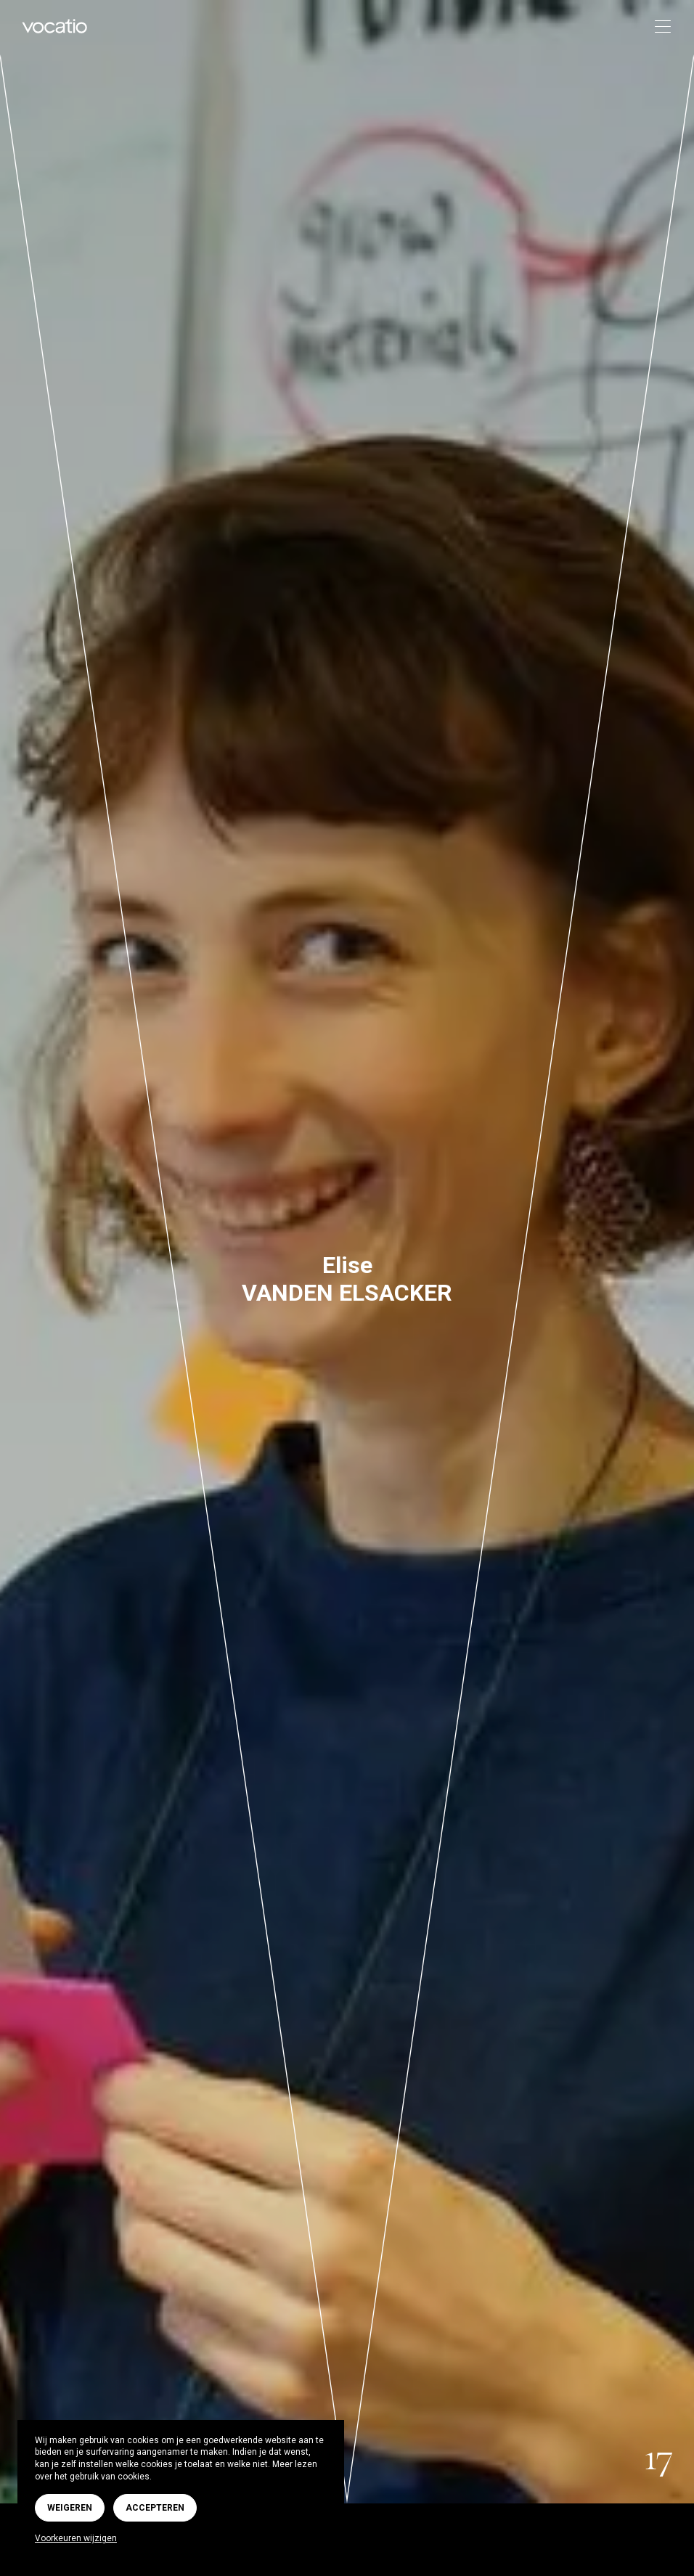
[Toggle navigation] (658, 27)
